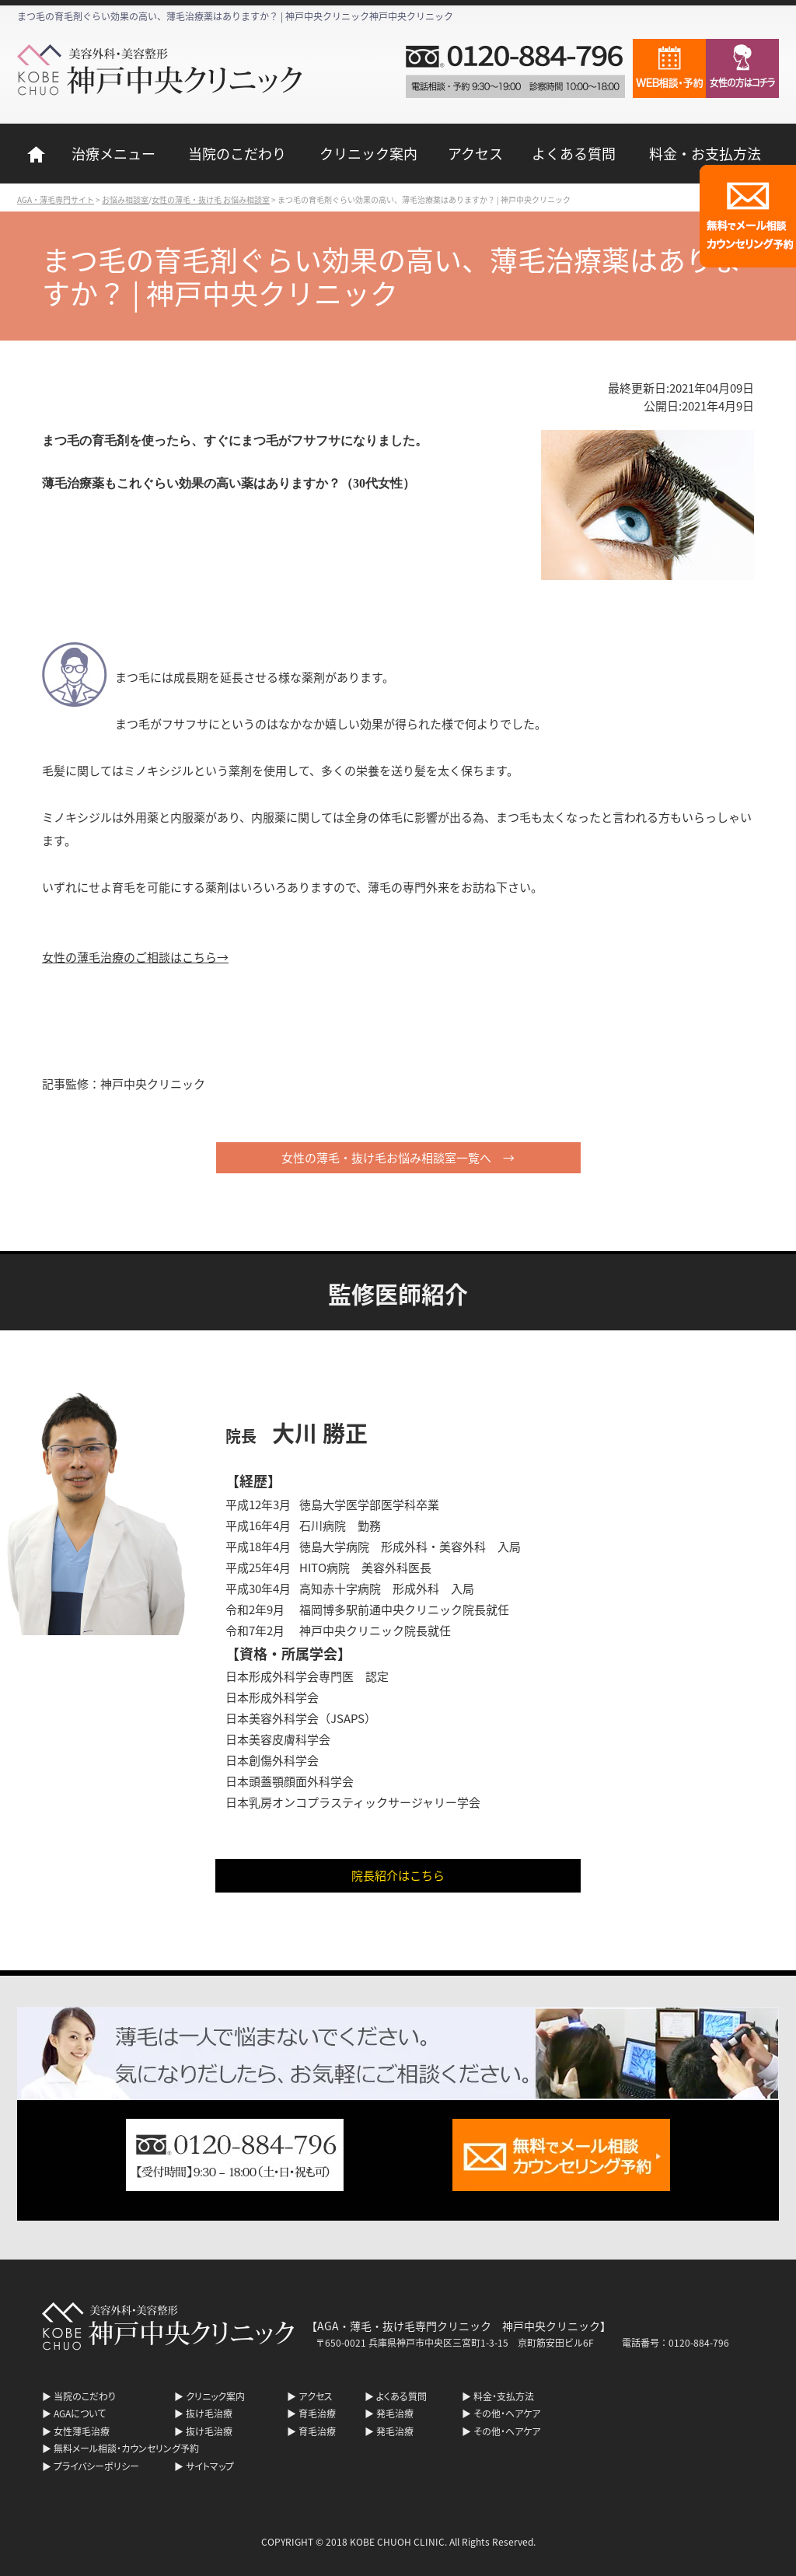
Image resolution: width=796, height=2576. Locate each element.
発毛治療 (395, 2413)
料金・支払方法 (503, 2396)
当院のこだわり (237, 153)
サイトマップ (210, 2466)
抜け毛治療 (209, 2413)
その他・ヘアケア (506, 2413)
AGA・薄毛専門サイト (55, 199)
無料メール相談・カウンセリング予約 (126, 2448)
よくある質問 (574, 153)
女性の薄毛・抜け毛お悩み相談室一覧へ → (398, 1157)
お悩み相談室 (125, 199)
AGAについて (80, 2413)
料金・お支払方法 (705, 153)
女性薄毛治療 (82, 2431)
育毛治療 (317, 2413)
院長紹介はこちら (398, 1875)
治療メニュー (113, 153)
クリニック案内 (368, 153)
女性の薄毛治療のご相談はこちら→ (135, 957)
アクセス (475, 153)
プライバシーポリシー (96, 2466)
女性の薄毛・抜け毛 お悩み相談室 (211, 199)
